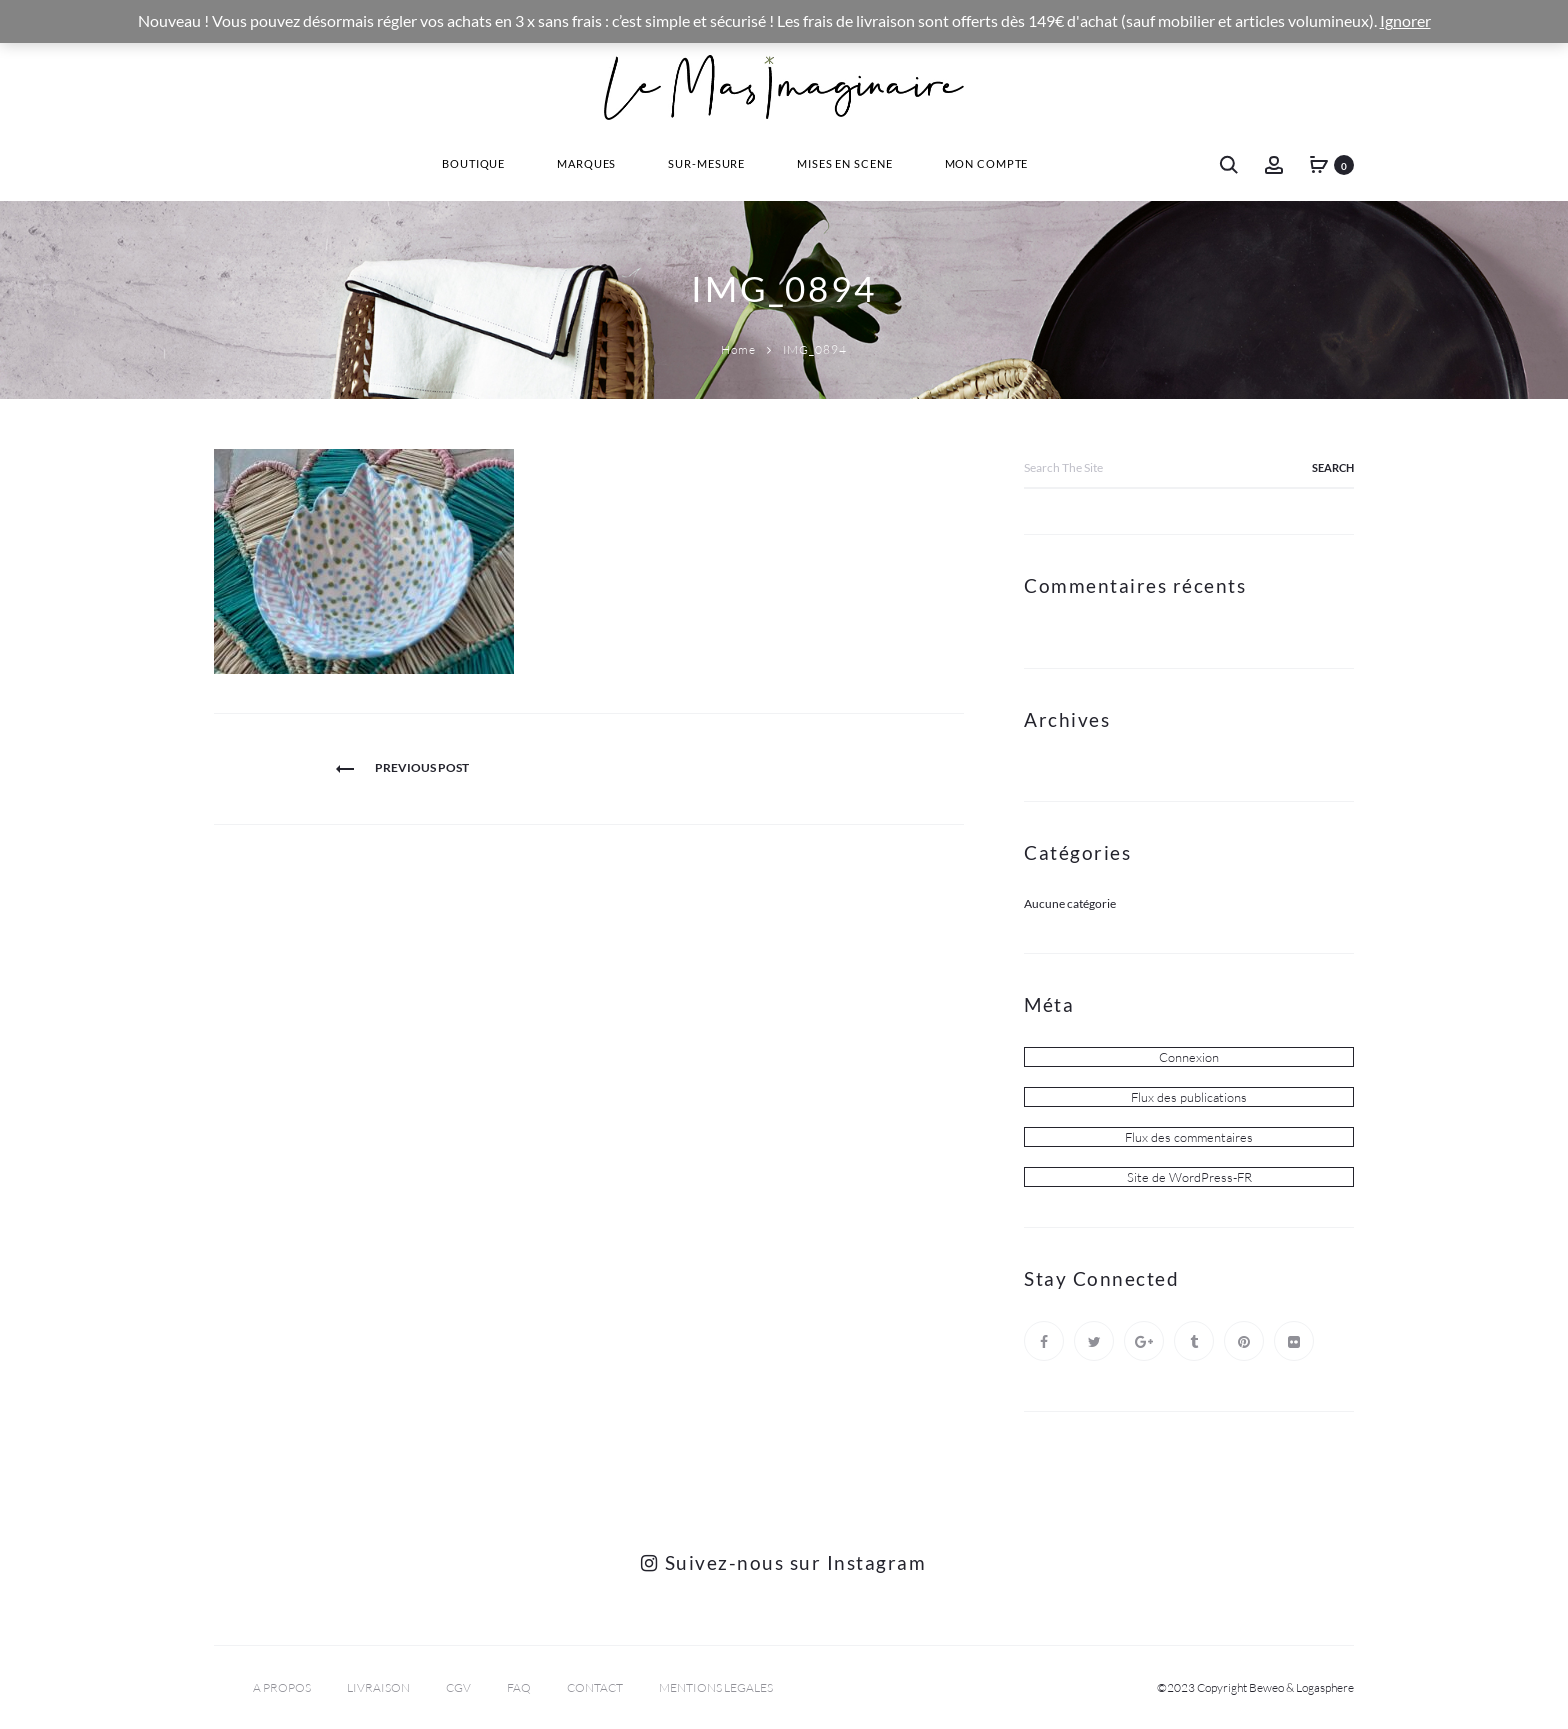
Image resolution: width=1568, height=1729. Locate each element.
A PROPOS (282, 1687)
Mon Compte (987, 163)
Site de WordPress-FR (1189, 1177)
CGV (458, 1687)
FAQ (519, 1687)
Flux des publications (1189, 1097)
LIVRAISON (378, 1687)
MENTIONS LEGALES (716, 1687)
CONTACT (595, 1687)
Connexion (1189, 1057)
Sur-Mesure (706, 163)
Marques (586, 163)
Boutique (473, 163)
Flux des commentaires (1189, 1137)
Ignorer (1405, 21)
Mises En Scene (844, 163)
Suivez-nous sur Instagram (783, 1562)
